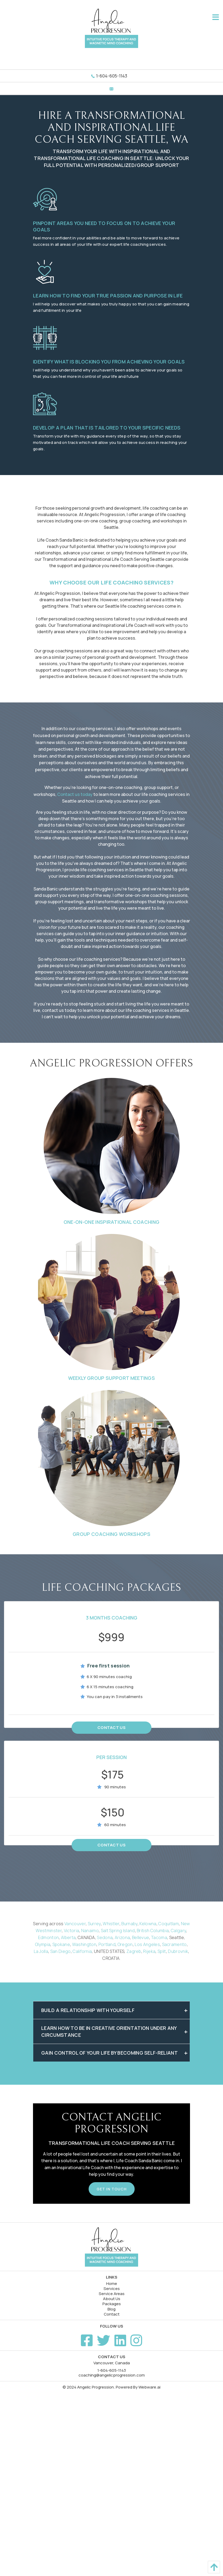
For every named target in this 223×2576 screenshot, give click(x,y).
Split (162, 1951)
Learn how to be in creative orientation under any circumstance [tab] (109, 2031)
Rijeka (149, 1951)
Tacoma (159, 1937)
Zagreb (133, 1951)
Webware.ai (149, 2387)
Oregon (125, 1944)
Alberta (68, 1937)
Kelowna (147, 1924)
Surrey (94, 1924)
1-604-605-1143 (111, 76)
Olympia (42, 1944)
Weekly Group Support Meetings (111, 1378)
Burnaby (129, 1924)
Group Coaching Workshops (111, 1534)
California (82, 1951)
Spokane (61, 1944)
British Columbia (153, 1930)
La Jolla (41, 1951)
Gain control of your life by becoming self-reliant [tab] (109, 2053)
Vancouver (75, 1924)
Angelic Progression (95, 2387)
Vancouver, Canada (111, 2363)
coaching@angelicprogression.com (112, 2375)
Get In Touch (112, 2188)
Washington (84, 1944)
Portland (107, 1944)
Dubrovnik (178, 1951)
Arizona (122, 1937)
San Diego (60, 1951)
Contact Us (111, 1727)
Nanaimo (90, 1930)
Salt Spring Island (118, 1930)
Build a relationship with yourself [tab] (87, 2010)
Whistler (111, 1924)
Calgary (178, 1930)
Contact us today (75, 794)
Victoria (71, 1930)
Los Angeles (147, 1944)
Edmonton (48, 1937)
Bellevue (140, 1937)
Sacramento (174, 1944)
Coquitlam (168, 1924)
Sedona (105, 1937)
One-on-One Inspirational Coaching (112, 1222)
